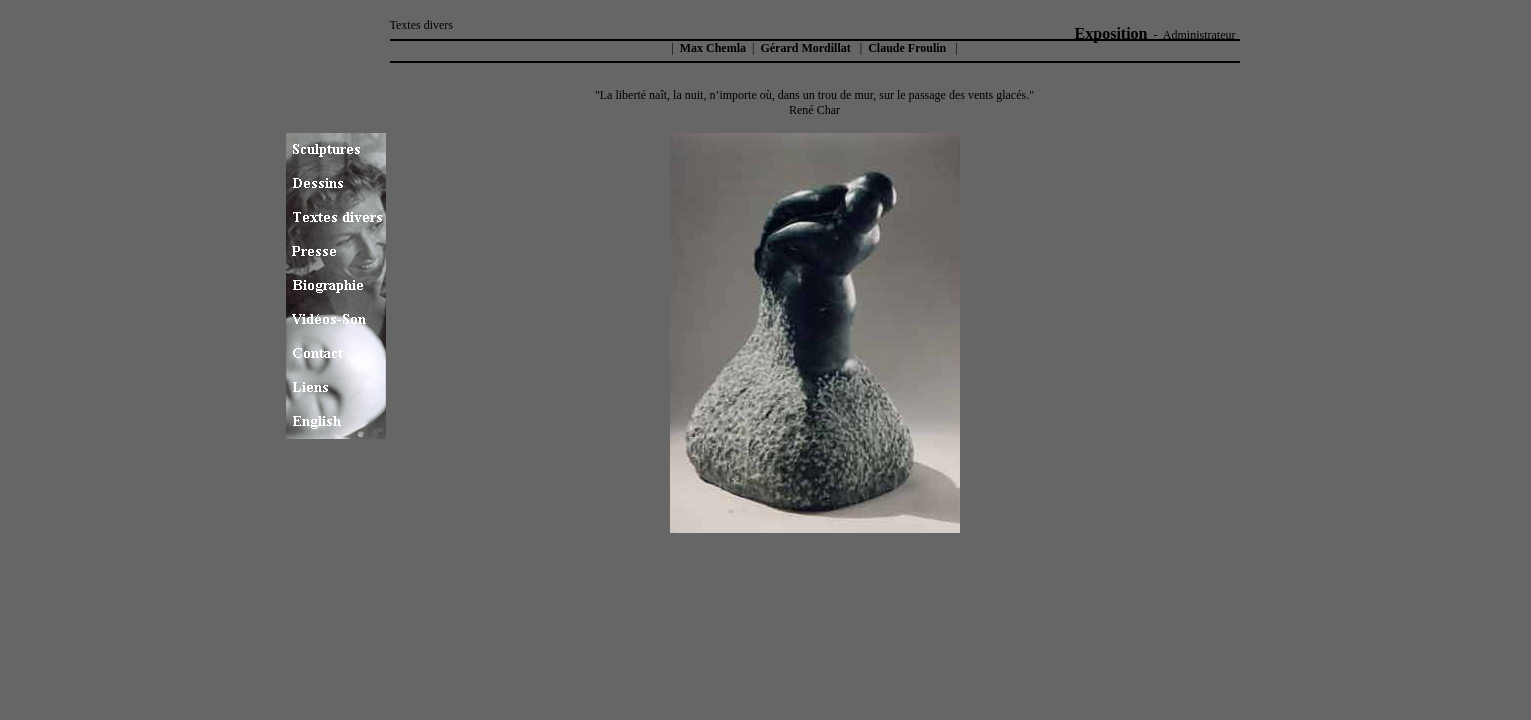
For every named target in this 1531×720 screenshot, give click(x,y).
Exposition (1111, 33)
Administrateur (1199, 35)
